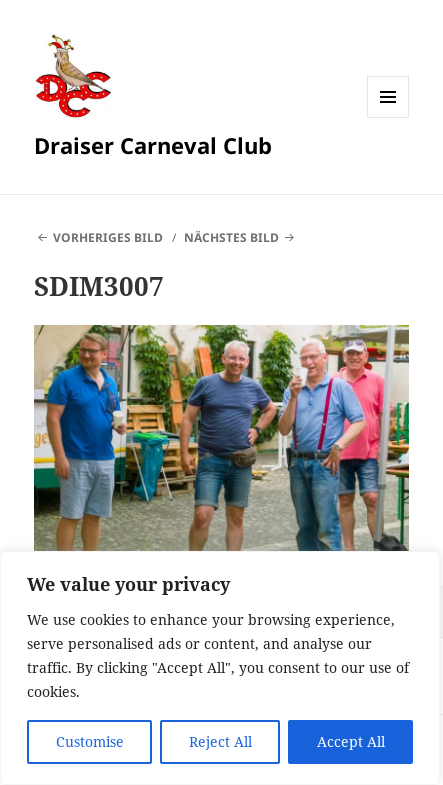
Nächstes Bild (231, 237)
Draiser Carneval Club (153, 145)
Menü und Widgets (388, 117)
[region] (220, 668)
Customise (90, 741)
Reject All (220, 741)
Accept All (351, 741)
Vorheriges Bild (108, 237)
